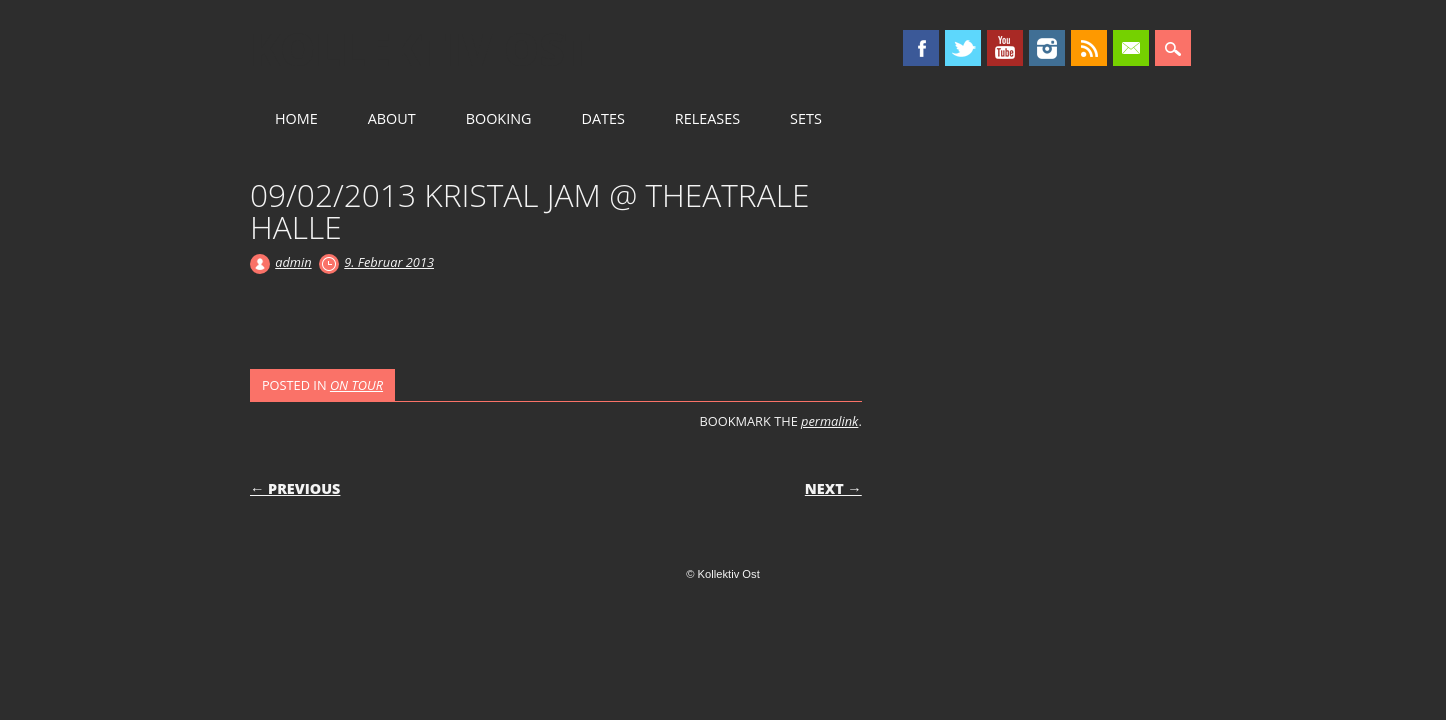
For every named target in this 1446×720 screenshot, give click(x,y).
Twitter (963, 48)
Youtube (1005, 48)
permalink (829, 421)
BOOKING (499, 118)
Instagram (1047, 48)
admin (293, 262)
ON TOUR (356, 385)
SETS (806, 118)
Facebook (921, 48)
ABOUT (392, 118)
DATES (602, 118)
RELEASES (707, 118)
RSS (1089, 48)
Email (1131, 48)
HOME (296, 118)
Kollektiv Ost (420, 49)
